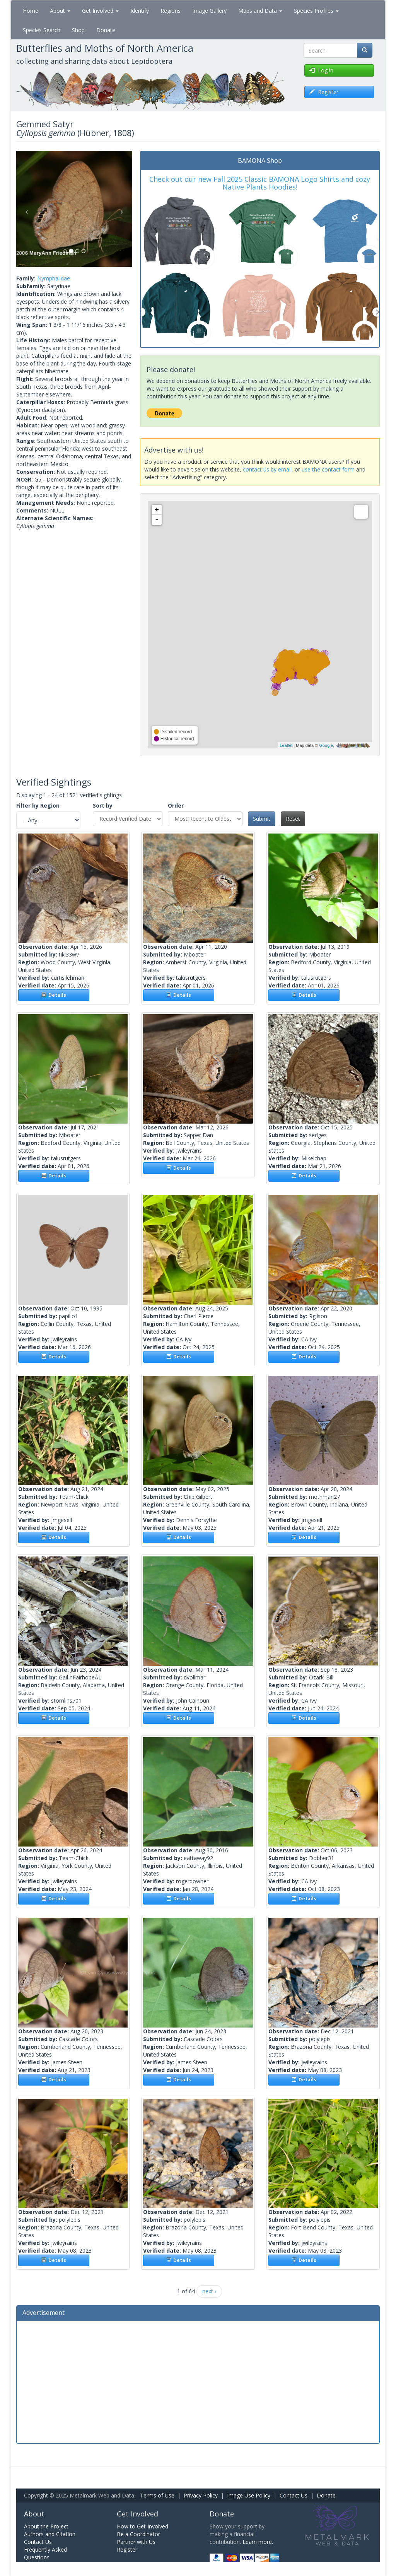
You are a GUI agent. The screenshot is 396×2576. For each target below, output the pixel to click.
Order (176, 805)
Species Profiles (316, 10)
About (60, 10)
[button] (25, 209)
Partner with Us (136, 2541)
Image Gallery (209, 10)
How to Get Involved (142, 2526)
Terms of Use (157, 2495)
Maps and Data (260, 10)
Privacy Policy (201, 2495)
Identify (139, 10)
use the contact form (328, 469)
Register (127, 2549)
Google (326, 745)
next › (209, 2291)
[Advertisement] (198, 2381)
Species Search (41, 30)
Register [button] (323, 92)
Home (30, 10)
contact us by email (267, 469)
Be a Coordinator (138, 2534)
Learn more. (257, 2541)
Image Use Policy (248, 2495)
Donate (105, 30)
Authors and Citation (49, 2534)
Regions (170, 10)
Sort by (103, 805)
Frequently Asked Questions (45, 2553)
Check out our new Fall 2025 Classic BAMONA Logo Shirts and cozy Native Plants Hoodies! (259, 182)
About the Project (46, 2526)
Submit (261, 818)
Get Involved (100, 10)
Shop (78, 30)
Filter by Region (38, 805)
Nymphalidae (53, 278)
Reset (293, 818)
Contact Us (293, 2495)
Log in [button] (321, 70)
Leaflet (286, 745)
